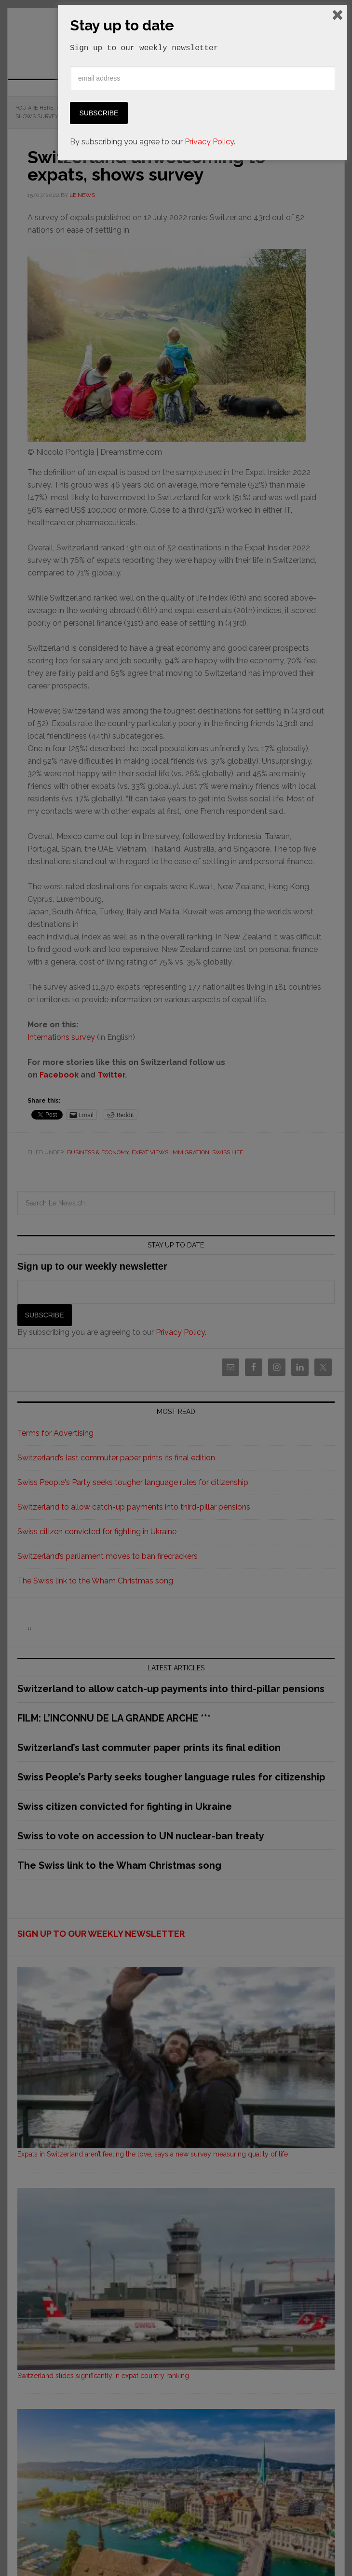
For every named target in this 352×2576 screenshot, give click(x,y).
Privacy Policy (209, 2552)
